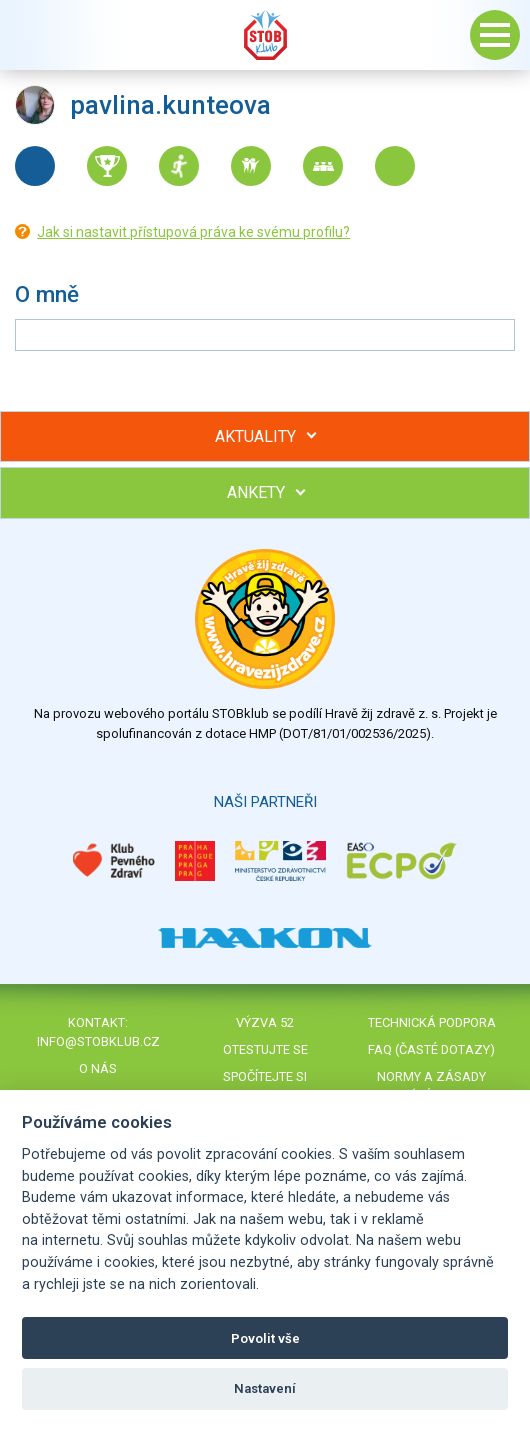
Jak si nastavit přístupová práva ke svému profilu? (193, 232)
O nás (98, 1068)
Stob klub (265, 35)
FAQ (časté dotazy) (431, 1049)
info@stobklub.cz (98, 1041)
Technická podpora (432, 1022)
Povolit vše (265, 1338)
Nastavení (265, 1388)
